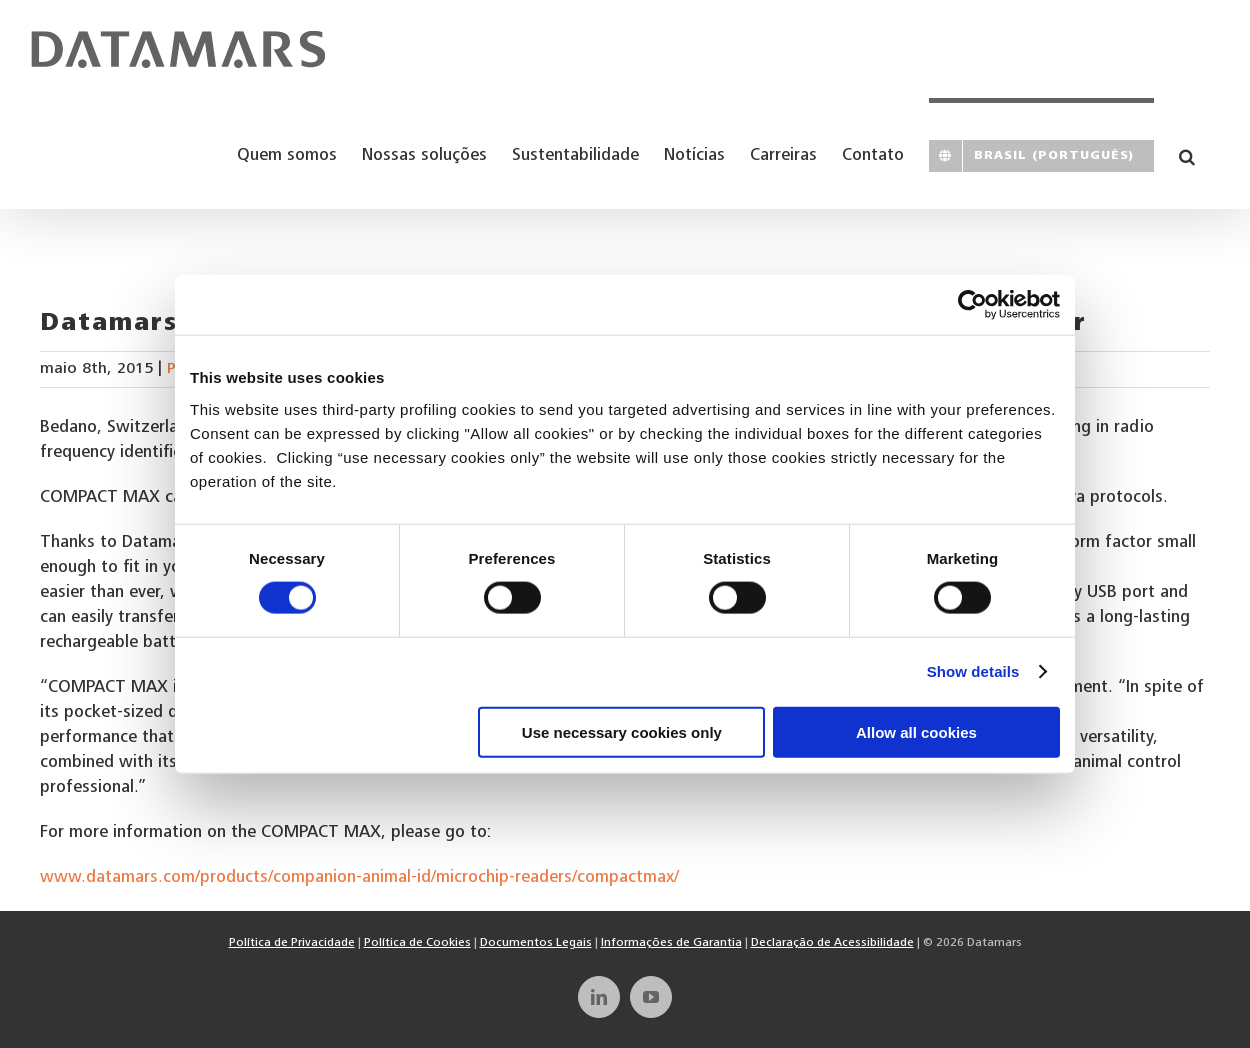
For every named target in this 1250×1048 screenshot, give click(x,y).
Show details (973, 671)
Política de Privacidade (292, 943)
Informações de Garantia (671, 943)
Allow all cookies (916, 731)
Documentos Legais (536, 943)
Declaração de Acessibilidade (832, 943)
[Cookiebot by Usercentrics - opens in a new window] (972, 305)
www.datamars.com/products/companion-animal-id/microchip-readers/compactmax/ (359, 878)
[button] (1187, 153)
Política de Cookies (417, 943)
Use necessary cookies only (622, 731)
